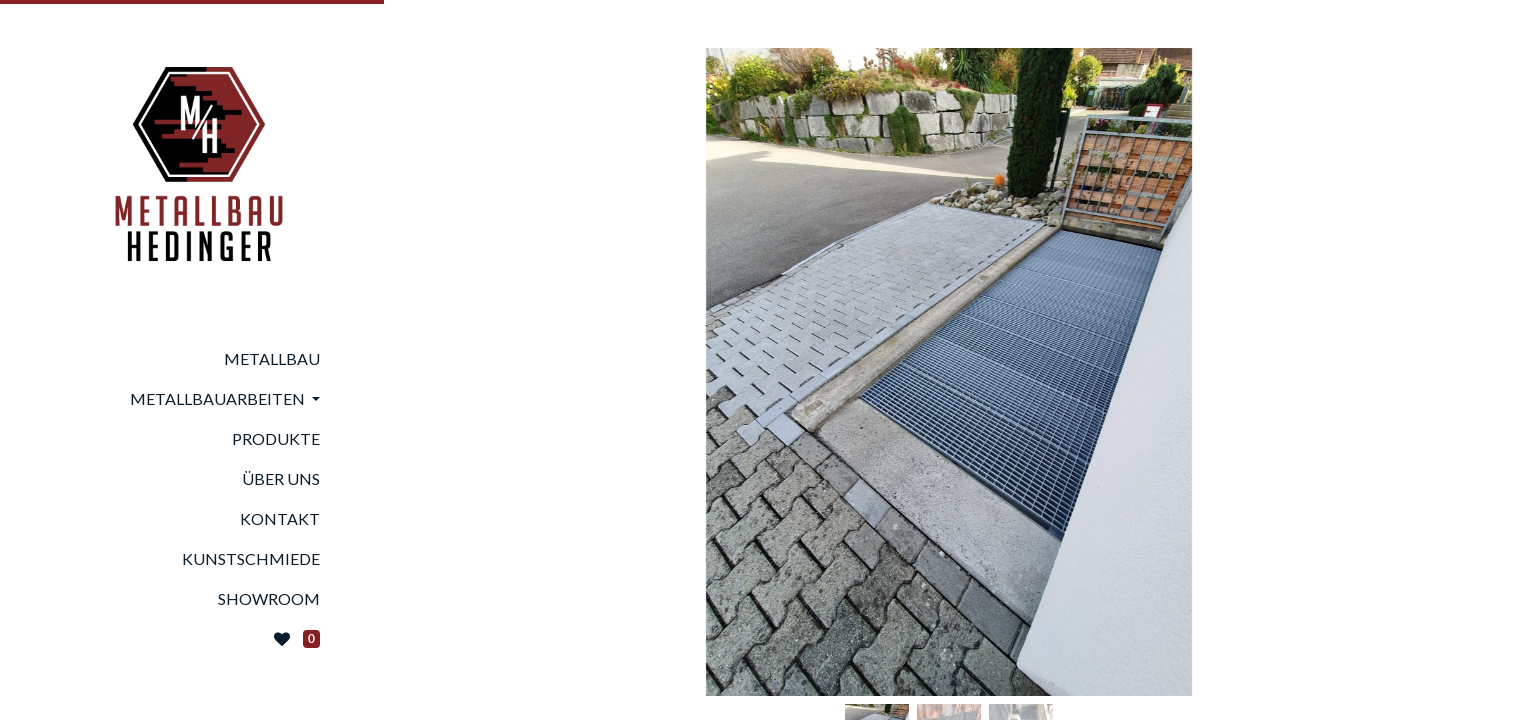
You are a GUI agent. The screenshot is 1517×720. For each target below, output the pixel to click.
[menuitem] (192, 359)
